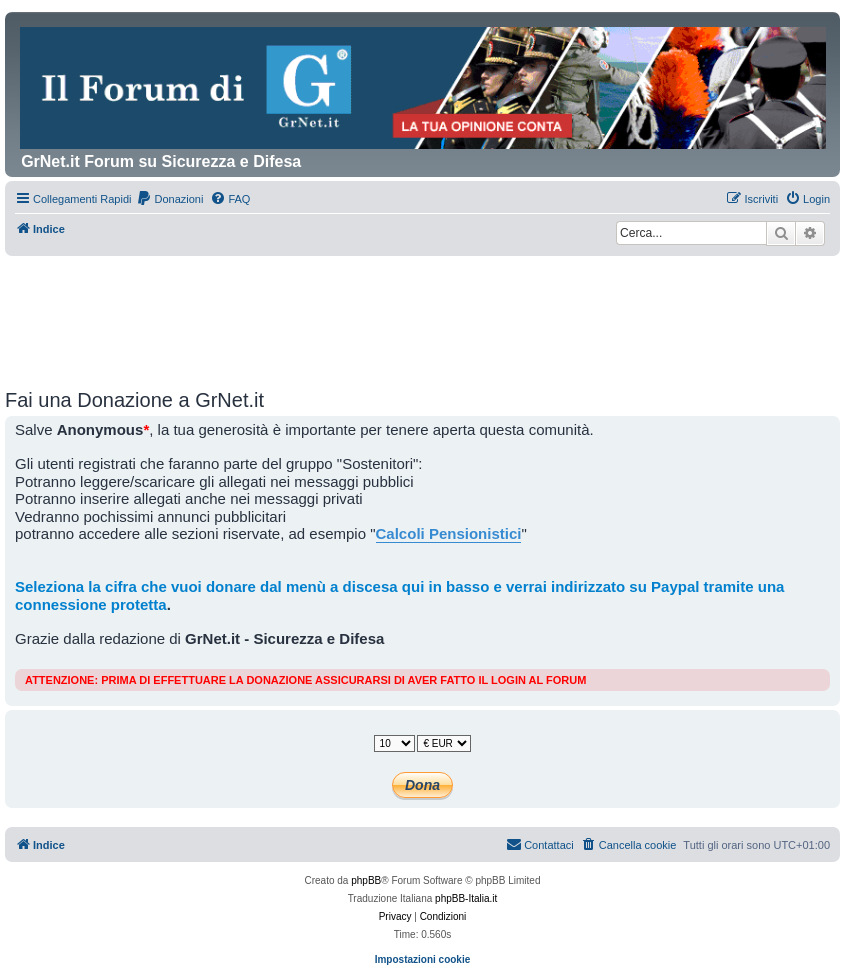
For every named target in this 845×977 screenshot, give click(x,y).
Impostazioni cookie (423, 959)
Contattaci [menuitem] (540, 844)
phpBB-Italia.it (466, 898)
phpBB (366, 880)
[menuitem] (169, 199)
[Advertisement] (423, 311)
